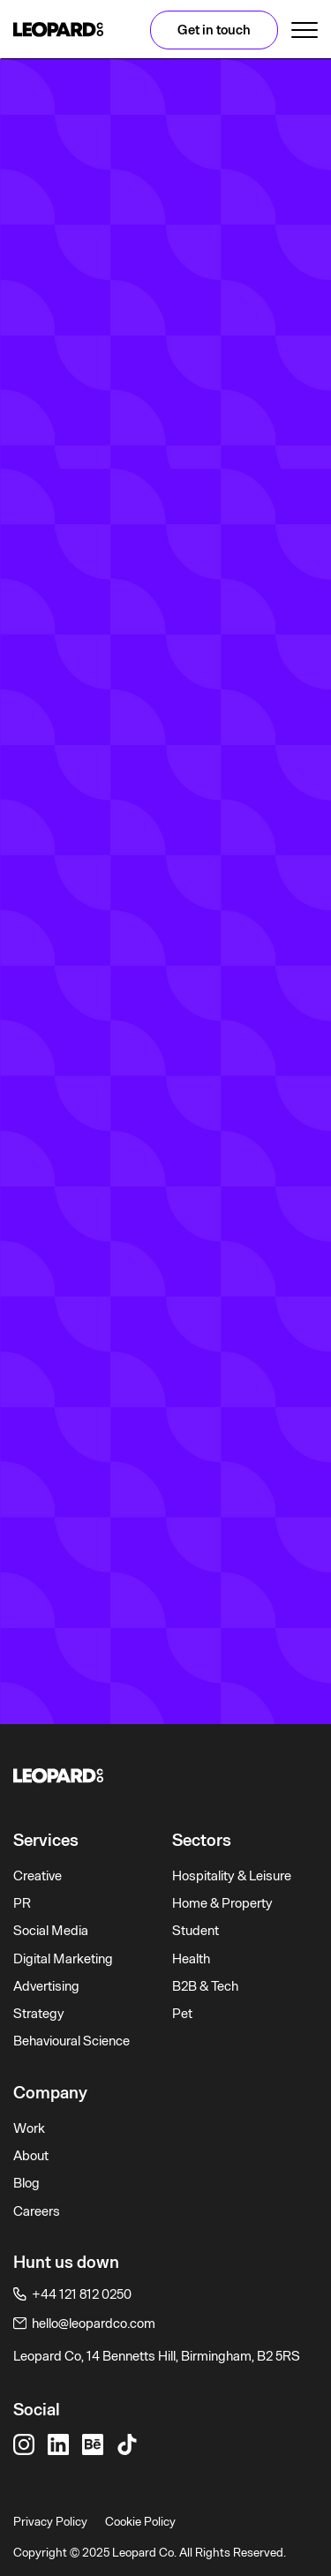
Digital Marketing (63, 1959)
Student (195, 1931)
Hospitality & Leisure (231, 1876)
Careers (36, 2211)
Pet (182, 2014)
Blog (26, 2183)
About (31, 2156)
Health (191, 1959)
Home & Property (222, 1903)
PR (22, 1903)
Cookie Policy (140, 2521)
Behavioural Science (71, 2041)
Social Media (50, 1931)
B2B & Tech (205, 1986)
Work (29, 2128)
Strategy (38, 2014)
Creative (37, 1876)
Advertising (46, 1986)
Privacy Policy (50, 2521)
